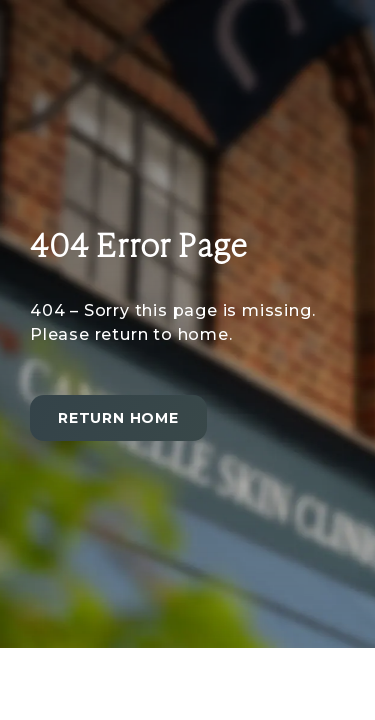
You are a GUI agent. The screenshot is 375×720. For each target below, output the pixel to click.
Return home (118, 418)
